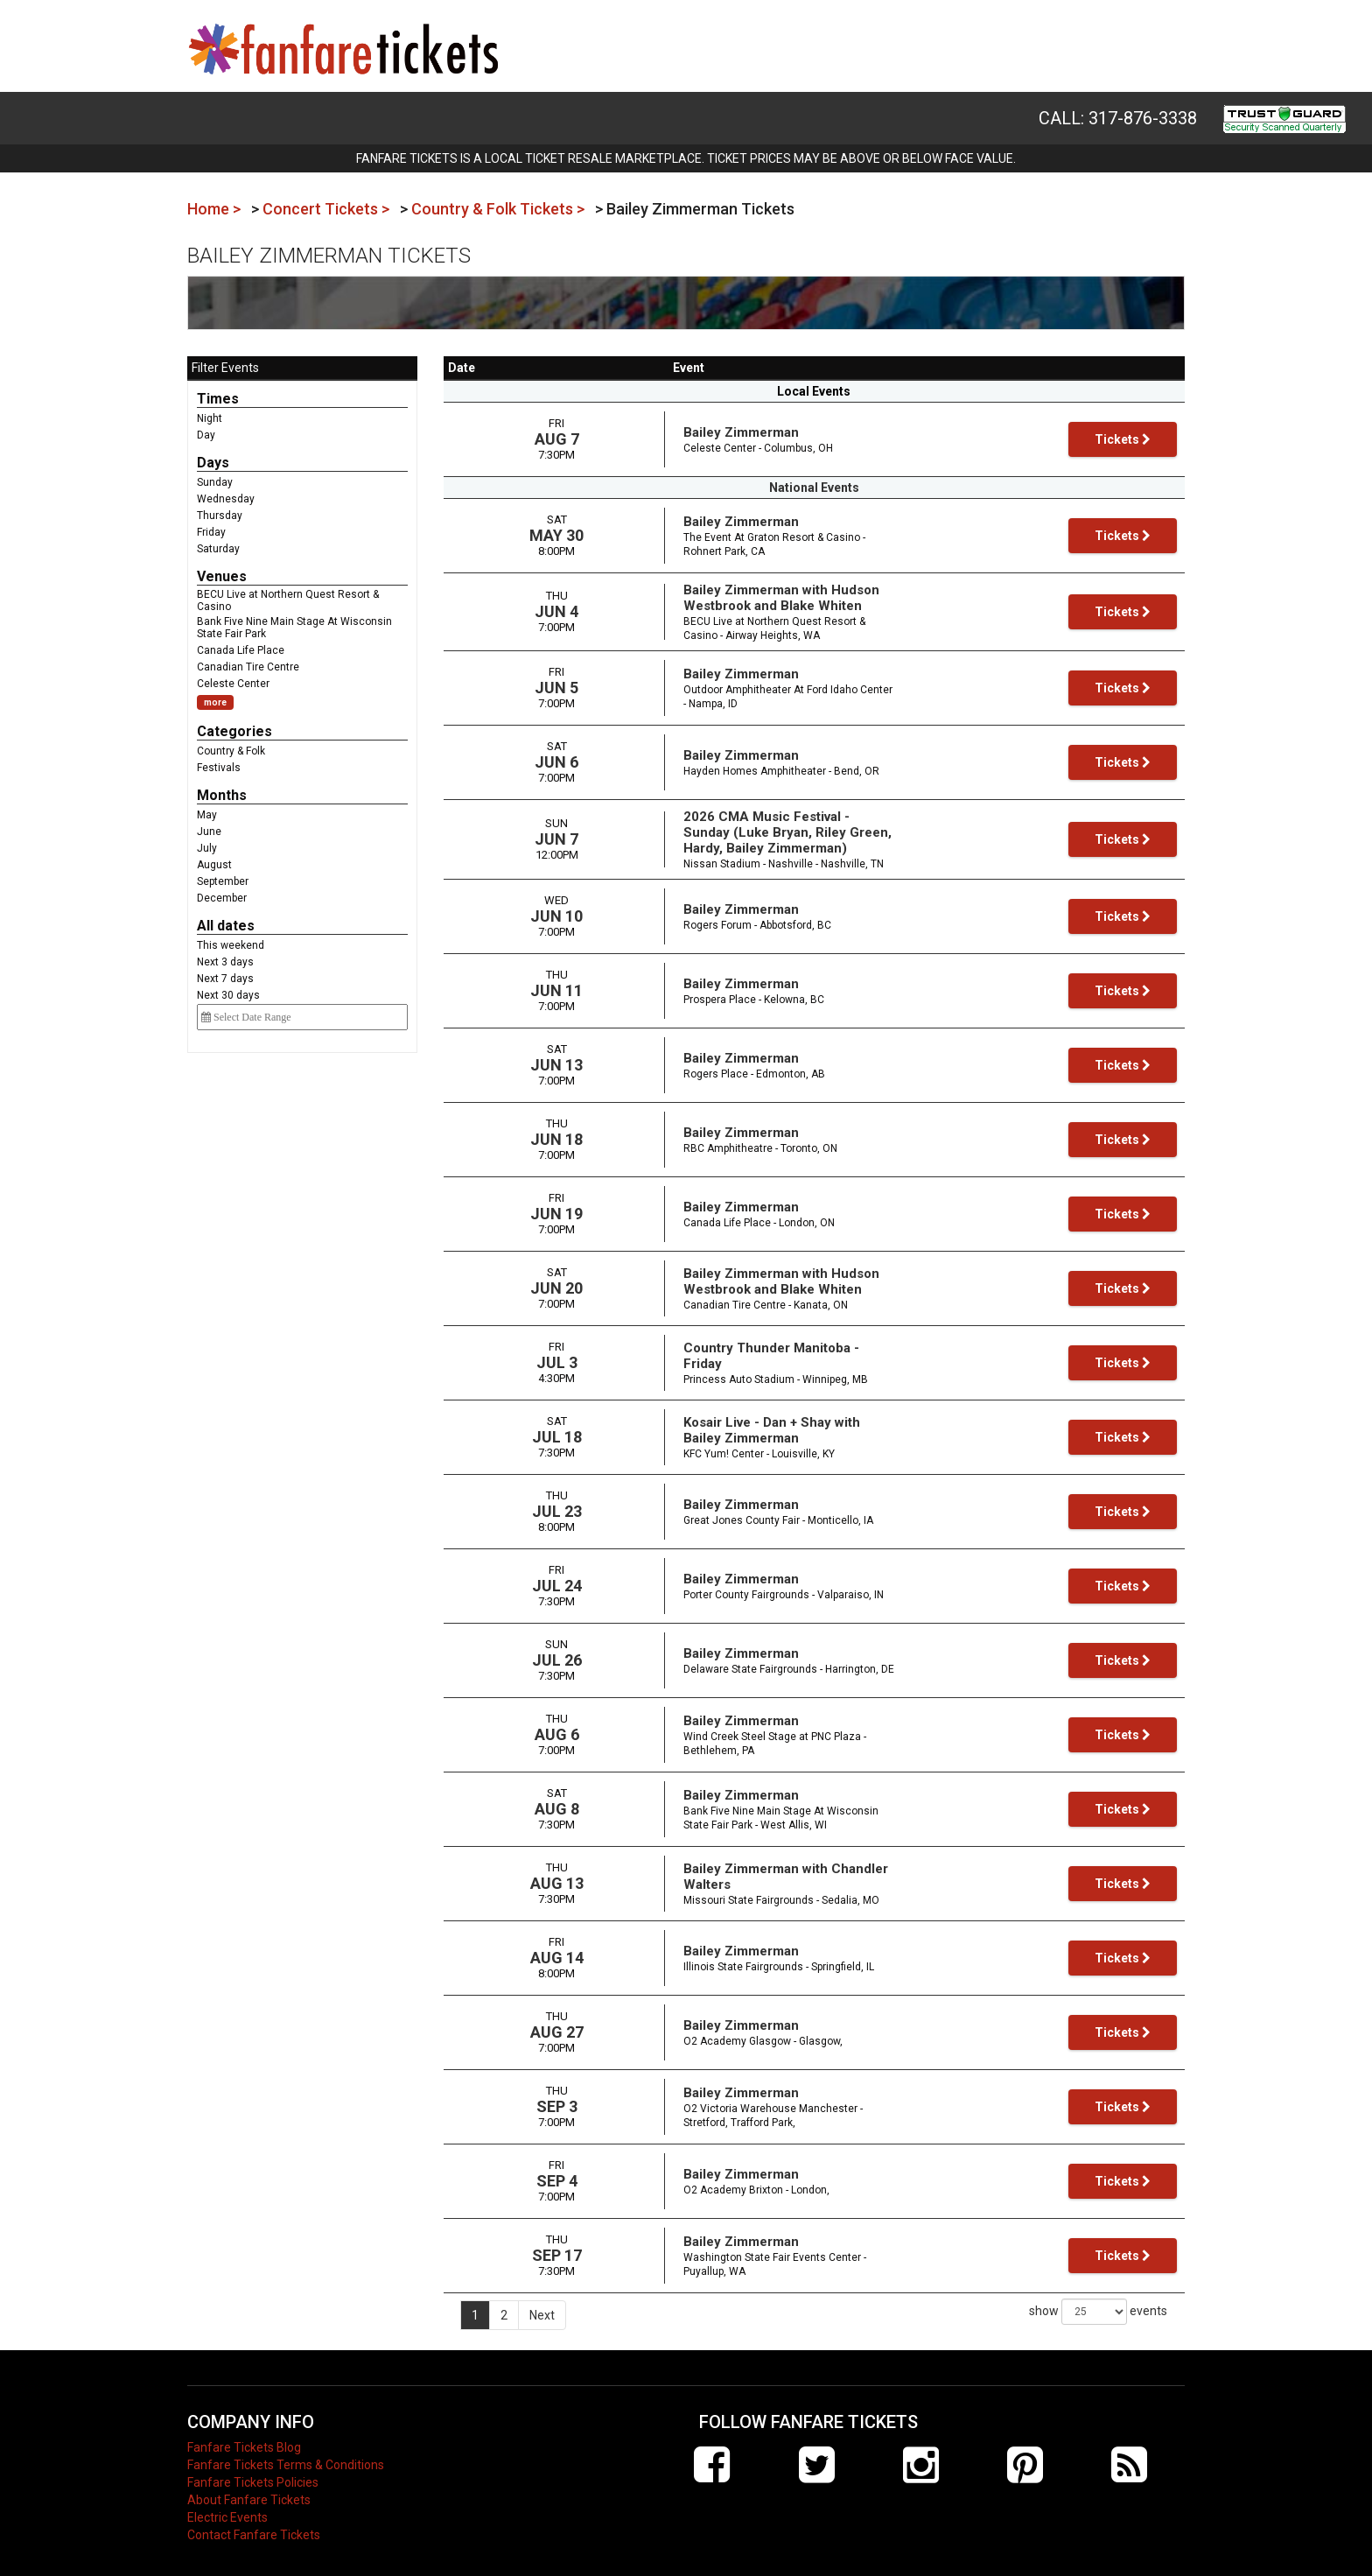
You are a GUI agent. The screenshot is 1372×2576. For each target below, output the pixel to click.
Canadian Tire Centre (248, 667)
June (209, 831)
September (222, 881)
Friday (211, 532)
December (222, 898)
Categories (234, 731)
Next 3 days (225, 962)
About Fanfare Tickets (249, 2491)
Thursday (219, 515)
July (207, 848)
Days (213, 462)
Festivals (219, 768)
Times (218, 398)
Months (222, 795)
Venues (222, 576)
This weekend (230, 945)
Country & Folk (231, 751)
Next (542, 2306)
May (207, 815)
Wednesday (226, 499)
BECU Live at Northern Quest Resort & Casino (288, 600)
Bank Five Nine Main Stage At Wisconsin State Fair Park (294, 627)
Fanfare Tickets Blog (244, 2439)
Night (209, 418)
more (215, 702)
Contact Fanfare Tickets (253, 2526)
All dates (226, 925)
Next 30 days (228, 995)
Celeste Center (233, 683)
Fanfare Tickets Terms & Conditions (285, 2456)
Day (206, 435)
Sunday (215, 482)
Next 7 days (225, 978)
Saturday (218, 549)
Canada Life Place (240, 650)
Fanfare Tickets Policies (252, 2474)
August (214, 865)
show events (1098, 2303)
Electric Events (227, 2509)
